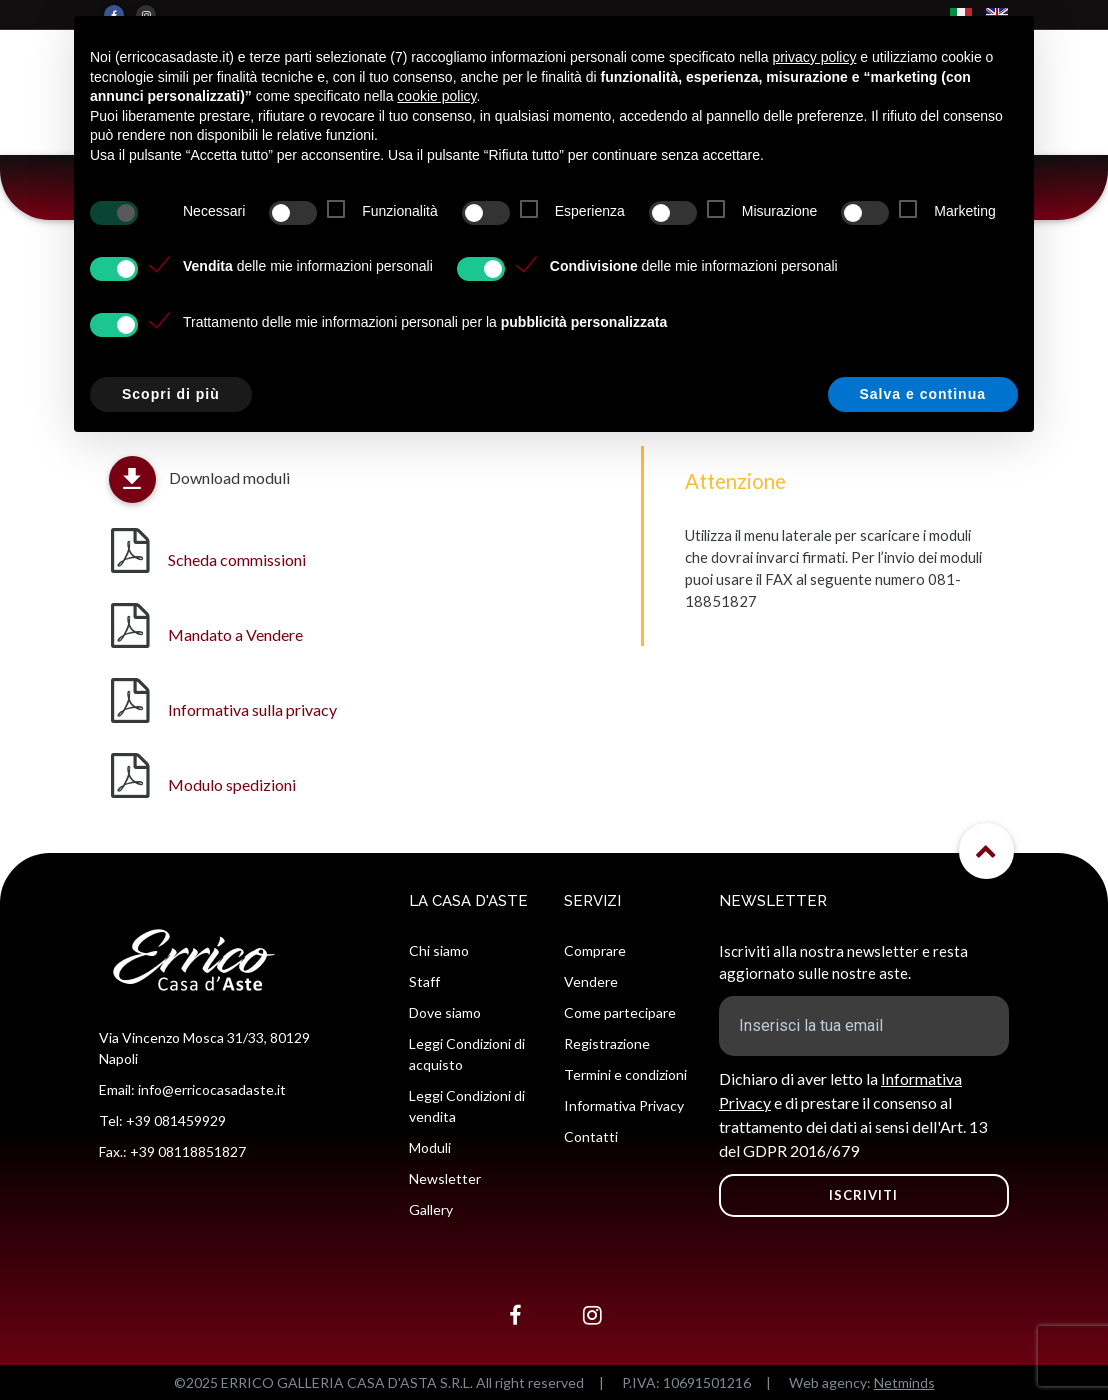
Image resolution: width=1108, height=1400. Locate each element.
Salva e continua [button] (923, 394)
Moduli (430, 1147)
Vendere (591, 981)
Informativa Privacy (624, 1105)
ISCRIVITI (863, 1195)
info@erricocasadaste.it (212, 1089)
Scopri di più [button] (171, 394)
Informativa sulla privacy (252, 709)
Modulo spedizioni (232, 784)
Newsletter (445, 1178)
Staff (424, 981)
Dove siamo (445, 1012)
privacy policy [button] (814, 57)
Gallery (431, 1209)
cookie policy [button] (436, 96)
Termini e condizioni (625, 1074)
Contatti (591, 1136)
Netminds (904, 1382)
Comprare (595, 950)
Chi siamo (439, 950)
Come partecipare (620, 1012)
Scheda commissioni (237, 559)
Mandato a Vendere (235, 634)
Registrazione (607, 1043)
